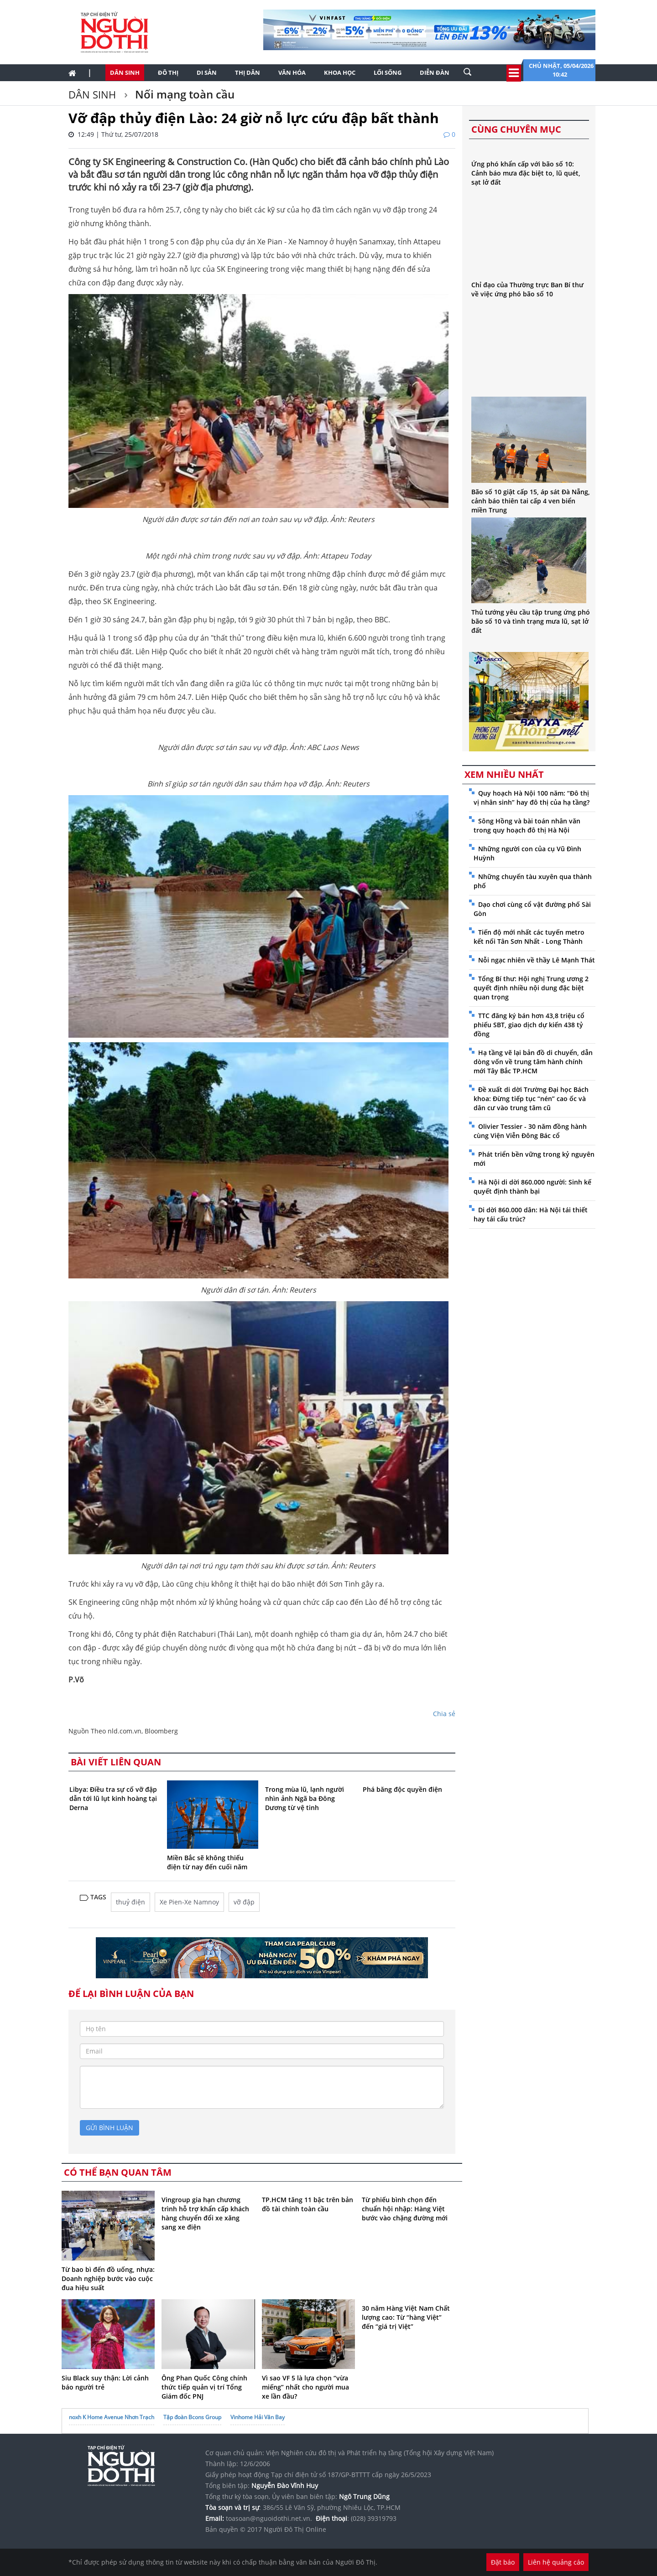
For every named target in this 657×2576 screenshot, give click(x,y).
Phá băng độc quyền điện (402, 1789)
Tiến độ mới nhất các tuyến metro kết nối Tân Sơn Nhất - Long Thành (529, 937)
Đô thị (168, 72)
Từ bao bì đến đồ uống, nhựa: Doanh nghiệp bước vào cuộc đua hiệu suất (108, 2278)
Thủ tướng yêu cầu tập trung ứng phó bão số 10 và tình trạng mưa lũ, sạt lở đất (530, 621)
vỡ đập (244, 1902)
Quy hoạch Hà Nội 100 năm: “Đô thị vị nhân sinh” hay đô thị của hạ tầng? (531, 798)
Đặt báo (503, 2562)
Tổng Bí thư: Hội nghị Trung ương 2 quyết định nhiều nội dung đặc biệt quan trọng (531, 987)
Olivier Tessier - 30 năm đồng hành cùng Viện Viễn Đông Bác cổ (530, 1131)
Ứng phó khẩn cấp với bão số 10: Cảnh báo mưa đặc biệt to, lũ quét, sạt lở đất (525, 173)
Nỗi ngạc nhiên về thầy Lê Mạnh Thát (536, 960)
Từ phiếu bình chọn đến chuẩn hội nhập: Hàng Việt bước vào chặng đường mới (405, 2208)
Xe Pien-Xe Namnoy (189, 1902)
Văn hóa (292, 72)
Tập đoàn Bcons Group (192, 2417)
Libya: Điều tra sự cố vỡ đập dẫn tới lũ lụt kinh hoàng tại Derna (113, 1798)
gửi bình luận (109, 2127)
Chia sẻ (444, 1713)
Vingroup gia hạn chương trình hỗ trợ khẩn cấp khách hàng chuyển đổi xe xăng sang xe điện (205, 2213)
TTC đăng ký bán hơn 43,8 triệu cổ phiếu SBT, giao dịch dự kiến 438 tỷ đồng (529, 1024)
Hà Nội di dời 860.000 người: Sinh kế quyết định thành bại (532, 1186)
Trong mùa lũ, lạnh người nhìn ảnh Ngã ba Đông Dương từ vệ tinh (304, 1798)
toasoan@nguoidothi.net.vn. (269, 2518)
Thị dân (247, 72)
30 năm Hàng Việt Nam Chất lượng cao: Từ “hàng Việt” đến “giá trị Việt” (406, 2317)
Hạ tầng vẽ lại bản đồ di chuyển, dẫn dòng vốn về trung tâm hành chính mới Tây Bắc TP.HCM (533, 1061)
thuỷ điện (130, 1902)
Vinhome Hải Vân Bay (257, 2417)
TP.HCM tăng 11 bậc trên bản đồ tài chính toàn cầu (307, 2204)
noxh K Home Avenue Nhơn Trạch (111, 2417)
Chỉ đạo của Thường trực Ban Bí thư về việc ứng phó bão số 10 (527, 289)
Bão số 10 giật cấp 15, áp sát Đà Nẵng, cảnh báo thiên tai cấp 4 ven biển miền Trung (530, 500)
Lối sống (388, 72)
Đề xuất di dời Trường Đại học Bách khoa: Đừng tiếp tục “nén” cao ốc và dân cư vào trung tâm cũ (531, 1098)
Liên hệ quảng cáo (556, 2562)
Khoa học (339, 72)
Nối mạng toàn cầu (183, 94)
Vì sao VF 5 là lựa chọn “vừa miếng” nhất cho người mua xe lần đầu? (305, 2387)
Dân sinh (125, 72)
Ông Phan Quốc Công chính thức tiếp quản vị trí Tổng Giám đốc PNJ (204, 2387)
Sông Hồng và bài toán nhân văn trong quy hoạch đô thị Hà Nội (527, 825)
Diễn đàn (434, 72)
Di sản (207, 72)
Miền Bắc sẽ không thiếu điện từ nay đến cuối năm (207, 1862)
